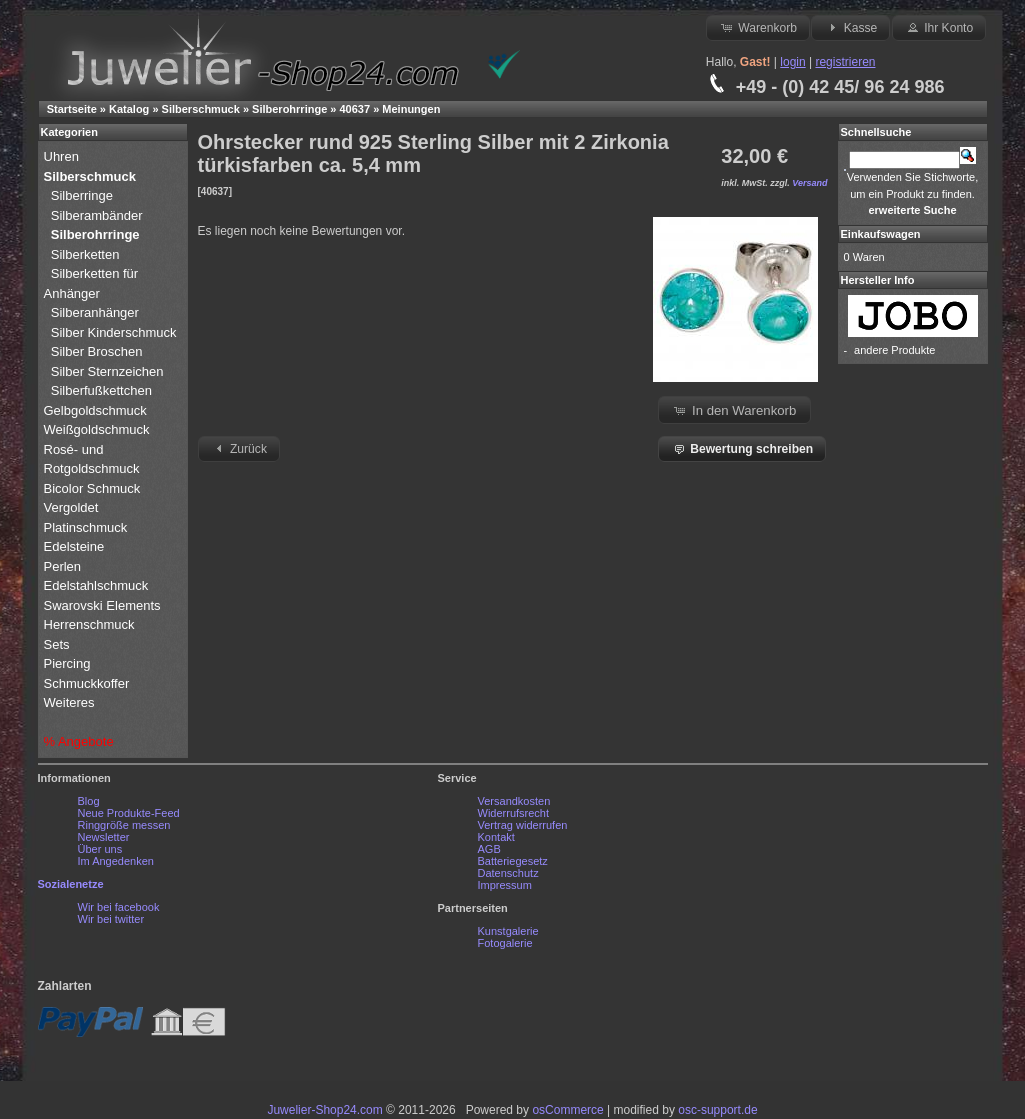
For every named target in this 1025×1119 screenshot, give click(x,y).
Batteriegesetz (513, 861)
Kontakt (496, 837)
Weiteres (71, 702)
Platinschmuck (87, 527)
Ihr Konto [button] (939, 27)
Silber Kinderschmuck (114, 332)
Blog (89, 801)
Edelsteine (76, 546)
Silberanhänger (95, 312)
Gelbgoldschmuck (97, 410)
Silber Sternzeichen (107, 371)
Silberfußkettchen (101, 390)
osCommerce (567, 1110)
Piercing (67, 663)
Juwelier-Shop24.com (324, 1110)
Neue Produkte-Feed (129, 813)
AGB (489, 849)
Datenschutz (508, 873)
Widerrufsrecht (514, 813)
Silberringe (82, 195)
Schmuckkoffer (87, 683)
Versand (809, 183)
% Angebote (79, 741)
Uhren (63, 156)
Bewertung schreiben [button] (742, 448)
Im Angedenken (116, 861)
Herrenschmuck (91, 624)
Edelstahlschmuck (96, 585)
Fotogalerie (505, 943)
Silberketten (85, 254)
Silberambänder (97, 215)
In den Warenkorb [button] (734, 410)
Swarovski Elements (102, 605)
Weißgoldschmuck (99, 429)
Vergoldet (73, 507)
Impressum (505, 885)
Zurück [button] (239, 448)
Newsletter (104, 837)
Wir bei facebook (119, 907)
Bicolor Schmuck (94, 488)
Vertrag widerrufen (523, 825)
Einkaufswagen (881, 234)
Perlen (64, 566)
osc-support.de (717, 1110)
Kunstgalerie (508, 931)
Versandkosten (514, 801)
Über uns (100, 849)
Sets (57, 644)
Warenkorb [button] (758, 27)
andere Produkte (894, 350)
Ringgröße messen (124, 825)
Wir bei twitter (111, 919)
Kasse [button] (850, 27)
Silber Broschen (97, 351)
